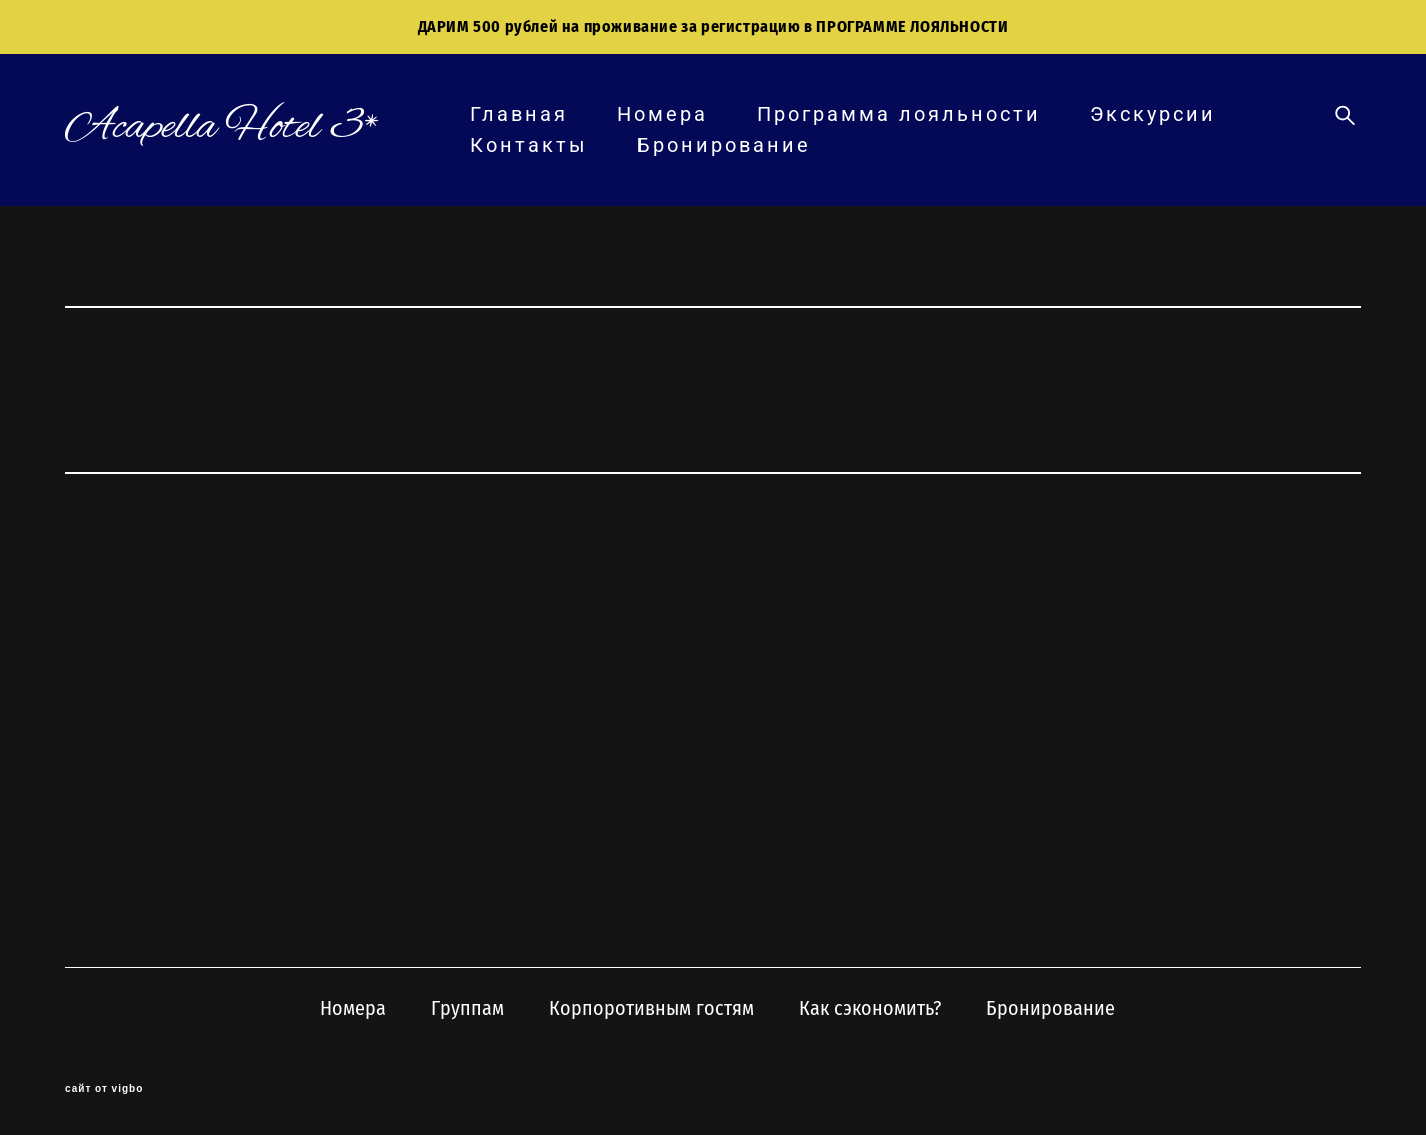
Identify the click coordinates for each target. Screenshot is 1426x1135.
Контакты (529, 145)
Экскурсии (1153, 114)
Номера (662, 114)
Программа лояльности (899, 114)
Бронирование (724, 145)
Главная (519, 114)
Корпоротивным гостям (651, 1008)
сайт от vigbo (104, 1089)
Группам (467, 1008)
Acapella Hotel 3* (222, 127)
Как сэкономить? (870, 1008)
